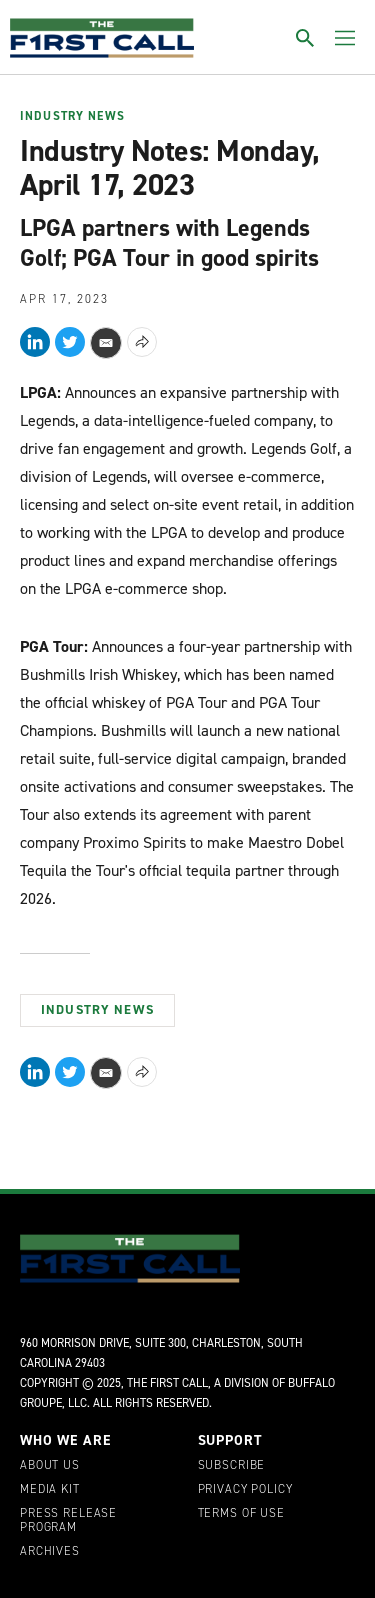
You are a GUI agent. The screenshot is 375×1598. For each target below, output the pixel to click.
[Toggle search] (305, 38)
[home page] (102, 38)
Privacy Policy (245, 1490)
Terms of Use (241, 1514)
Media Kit (50, 1490)
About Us (50, 1466)
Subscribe (232, 1466)
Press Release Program (68, 1521)
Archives (50, 1552)
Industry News (72, 117)
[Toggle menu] (345, 38)
